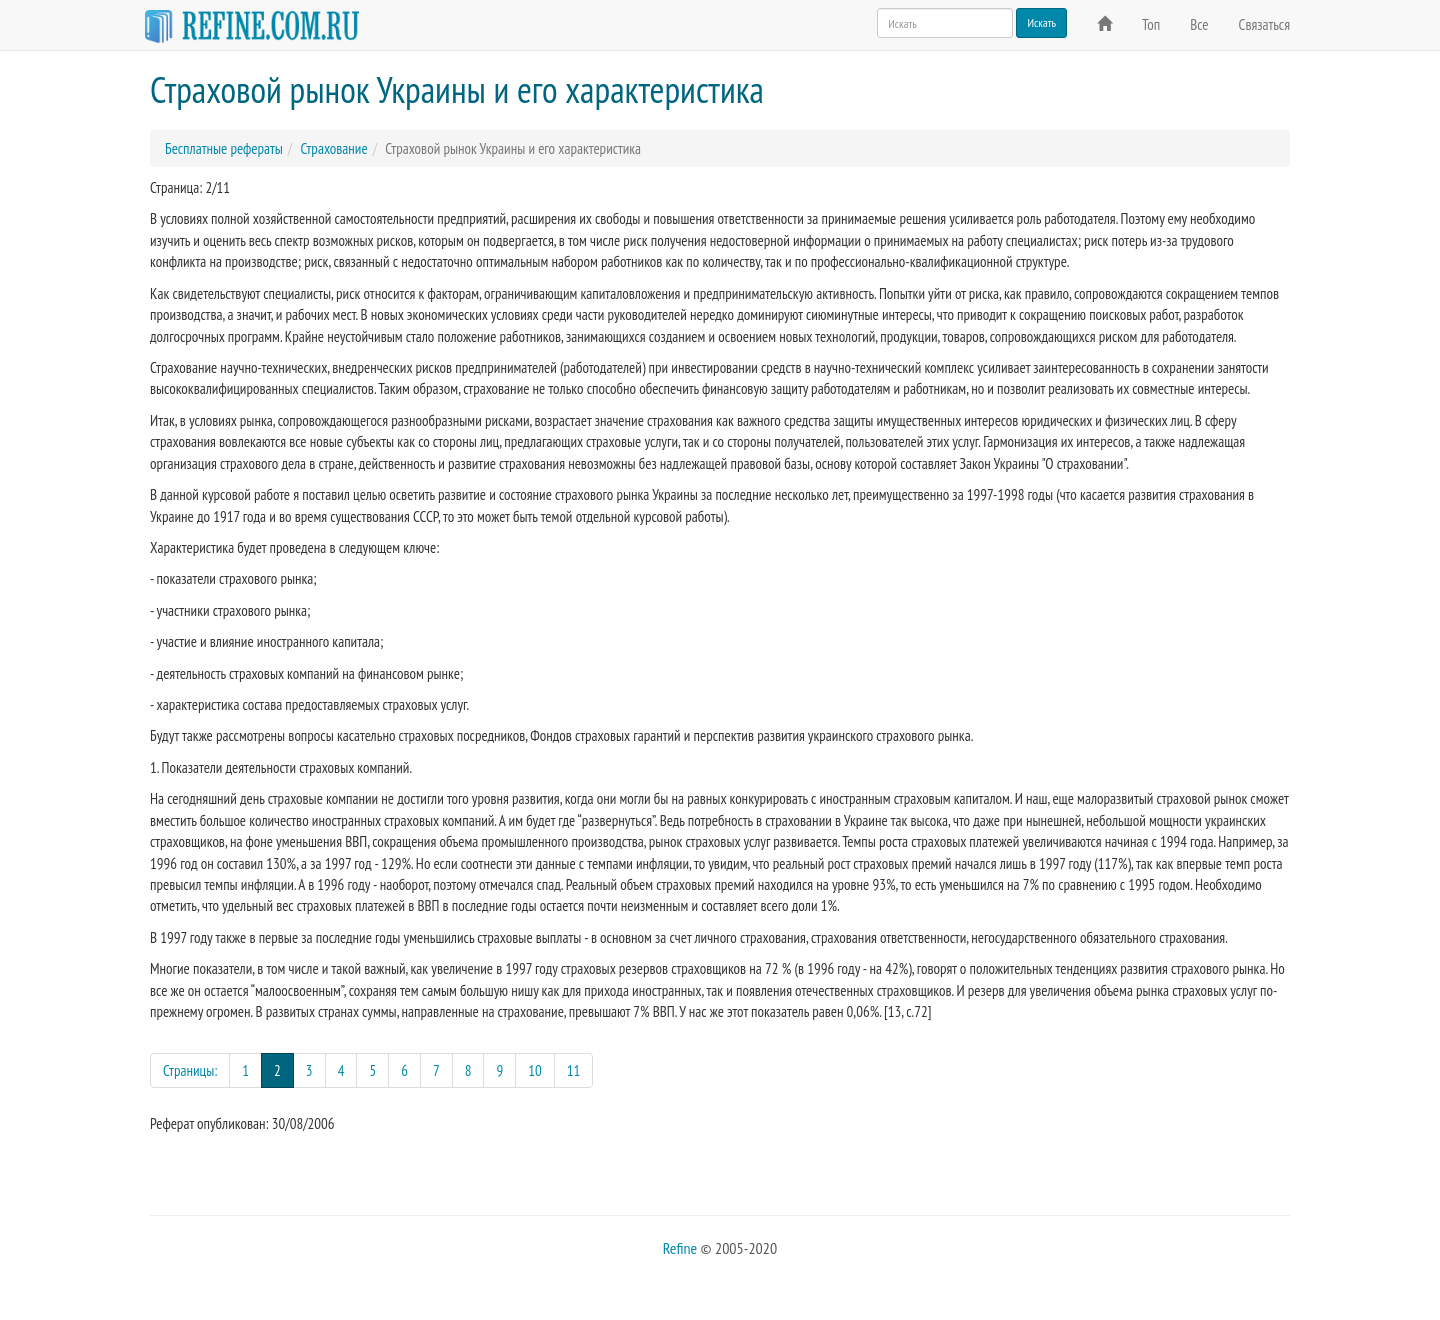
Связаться (1264, 24)
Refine (680, 1248)
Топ (1151, 24)
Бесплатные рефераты (224, 148)
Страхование (333, 148)
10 (535, 1070)
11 (574, 1070)
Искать (1041, 22)
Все (1199, 24)
